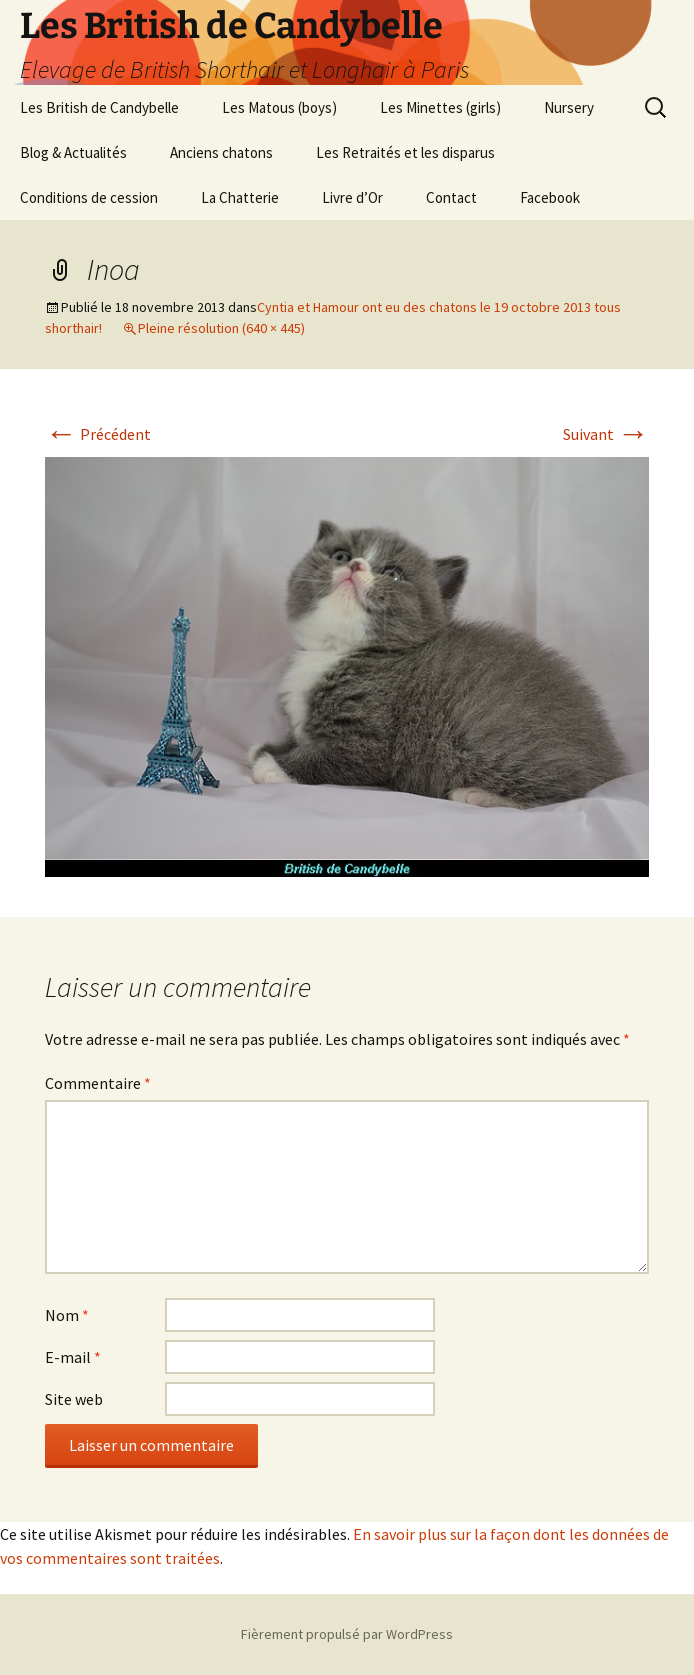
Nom (67, 1315)
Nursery (569, 107)
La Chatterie (240, 197)
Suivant (606, 434)
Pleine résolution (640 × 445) (221, 328)
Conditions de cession (89, 197)
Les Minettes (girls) (440, 107)
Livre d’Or (352, 197)
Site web (74, 1399)
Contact (451, 197)
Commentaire (98, 1083)
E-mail (73, 1357)
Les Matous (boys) (279, 107)
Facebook (550, 197)
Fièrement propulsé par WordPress (347, 1634)
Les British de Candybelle (99, 107)
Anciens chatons (221, 152)
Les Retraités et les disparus (405, 152)
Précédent (98, 434)
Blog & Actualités (73, 152)
